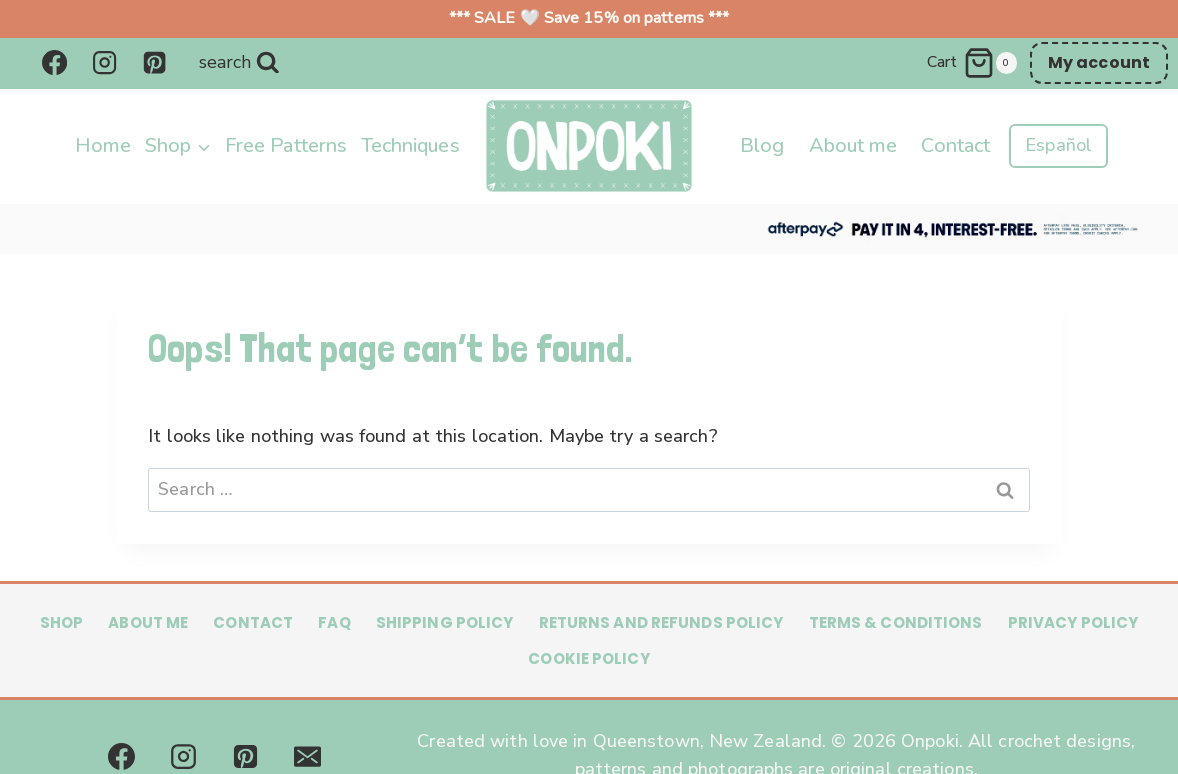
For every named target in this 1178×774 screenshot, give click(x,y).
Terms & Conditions (896, 622)
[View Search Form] (239, 62)
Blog (762, 145)
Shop (61, 622)
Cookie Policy (588, 658)
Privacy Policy (1073, 622)
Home (103, 145)
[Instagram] (104, 63)
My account (1099, 62)
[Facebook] (54, 63)
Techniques (410, 145)
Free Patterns (286, 145)
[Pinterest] (155, 63)
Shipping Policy (445, 622)
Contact (955, 145)
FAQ (334, 622)
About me (853, 145)
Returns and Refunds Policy (661, 622)
